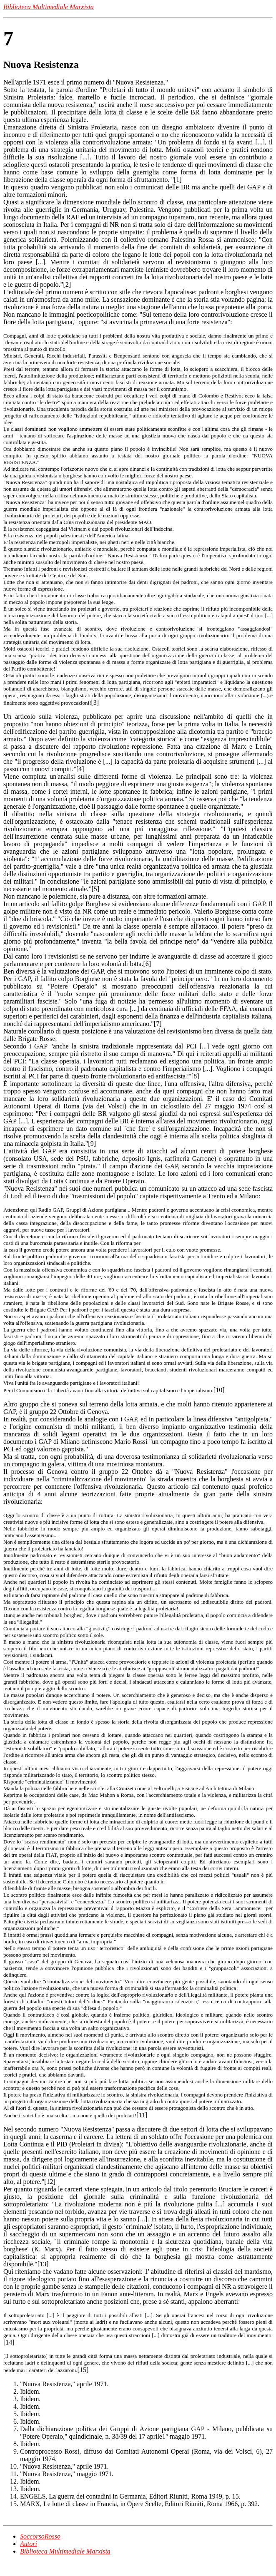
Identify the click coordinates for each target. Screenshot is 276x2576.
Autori (28, 2543)
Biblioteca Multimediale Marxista (65, 2551)
